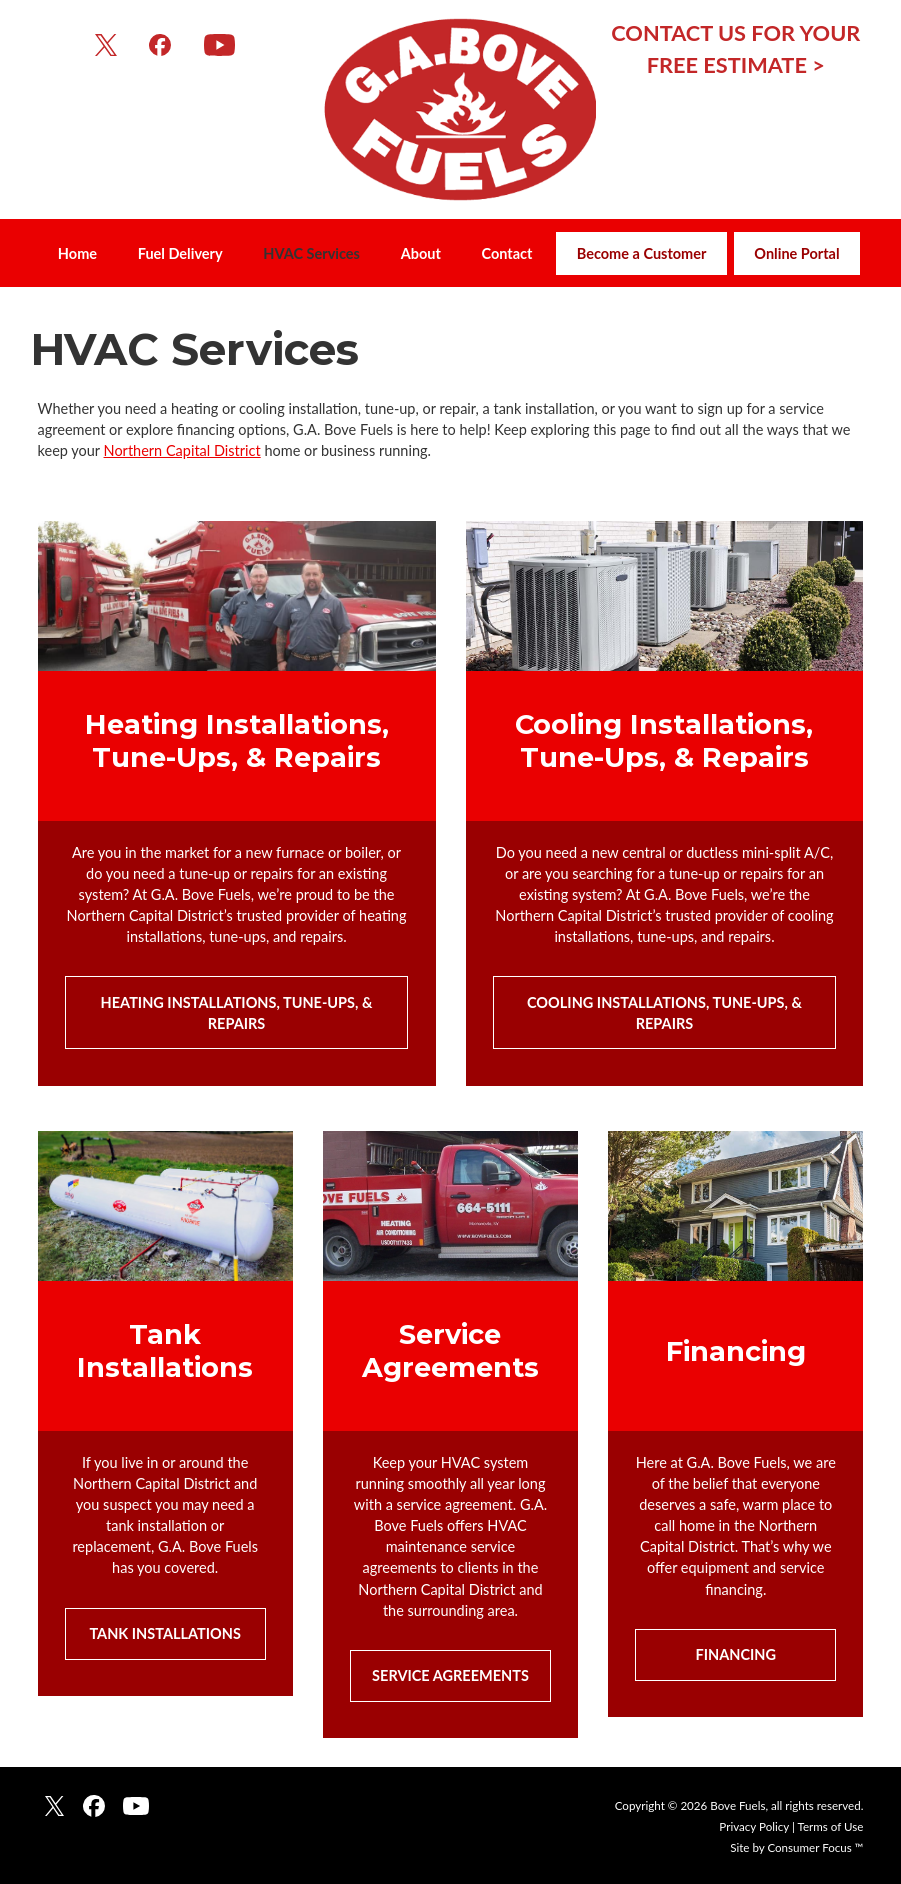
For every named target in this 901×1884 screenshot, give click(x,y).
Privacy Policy (754, 1826)
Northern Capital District (182, 450)
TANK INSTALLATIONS (165, 1633)
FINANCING (736, 1654)
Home (77, 253)
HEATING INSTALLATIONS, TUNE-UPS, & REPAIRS (238, 1013)
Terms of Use (831, 1826)
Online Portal (796, 253)
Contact (506, 253)
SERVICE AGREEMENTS (450, 1675)
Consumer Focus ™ (815, 1847)
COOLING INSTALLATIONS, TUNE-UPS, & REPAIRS (666, 1013)
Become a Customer (642, 253)
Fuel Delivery (180, 253)
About (421, 253)
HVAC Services (311, 253)
